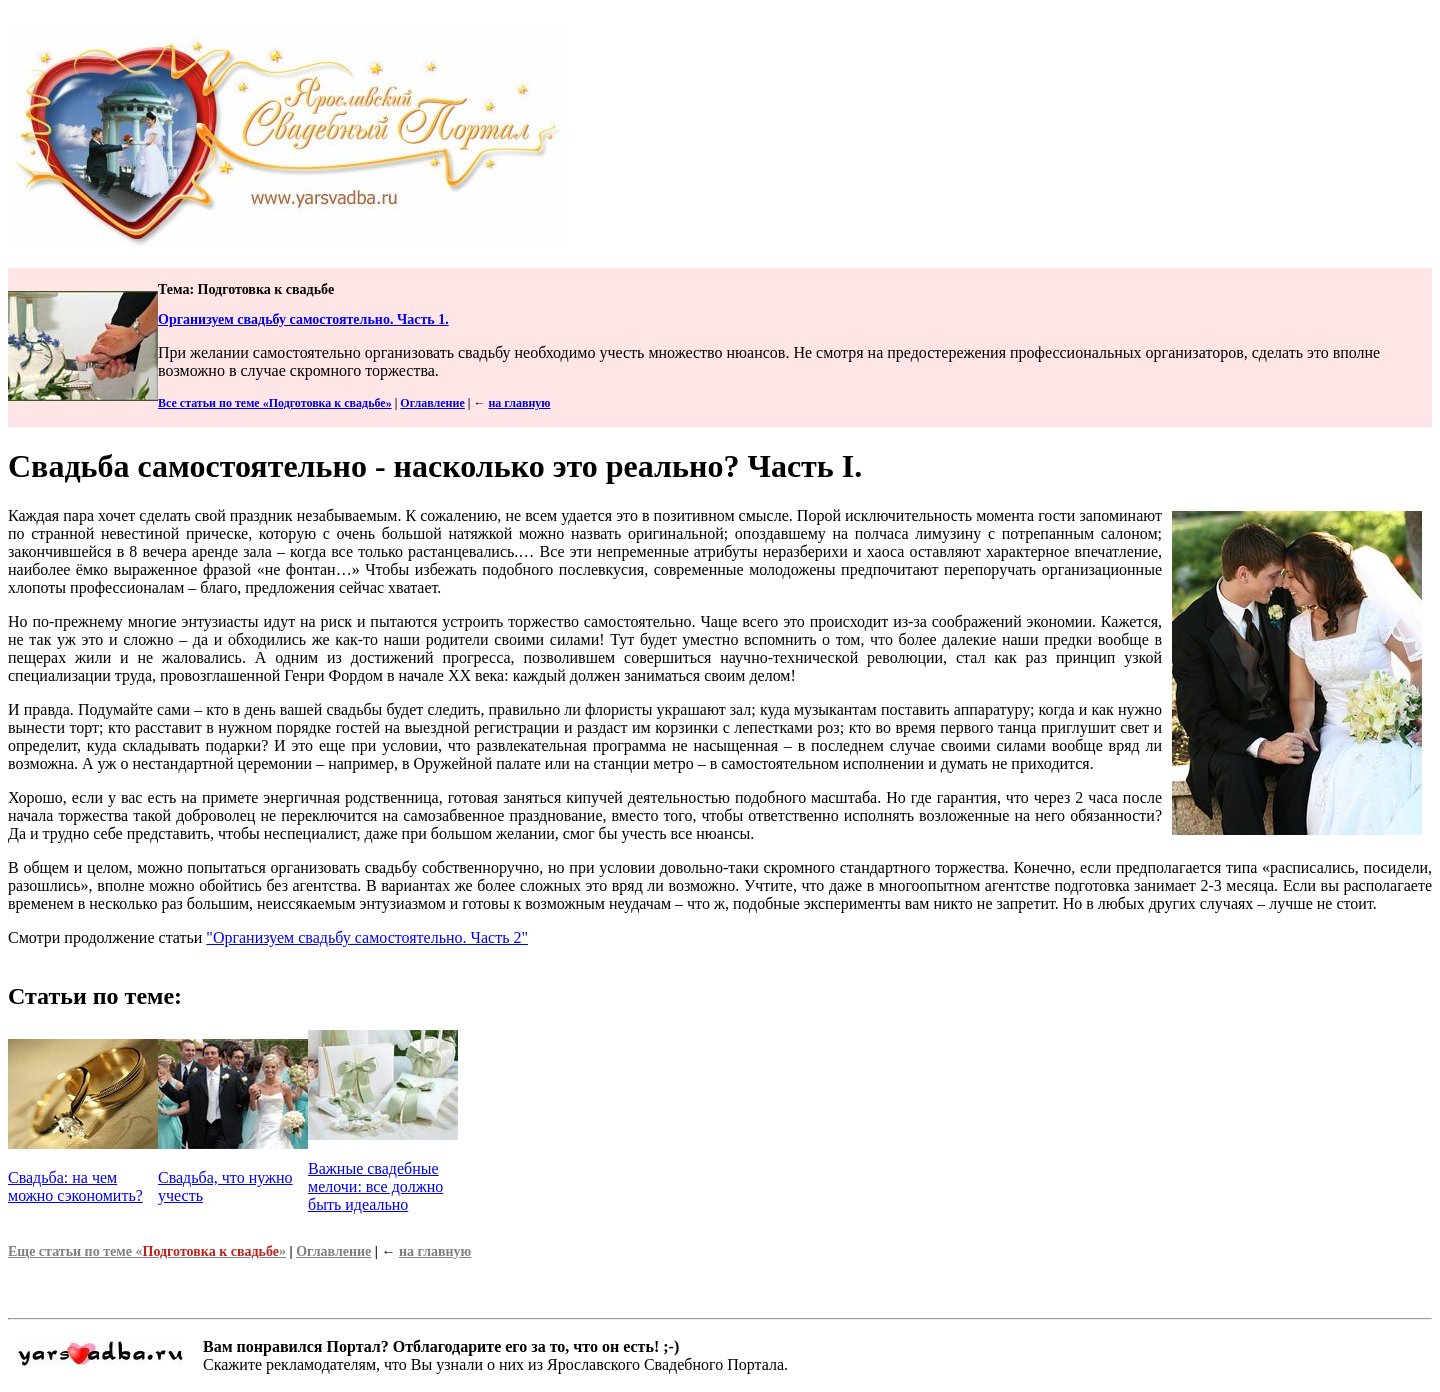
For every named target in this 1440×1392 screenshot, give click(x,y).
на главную (519, 403)
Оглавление (432, 403)
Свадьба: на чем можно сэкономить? (75, 1186)
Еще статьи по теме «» (147, 1251)
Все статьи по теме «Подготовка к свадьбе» (275, 403)
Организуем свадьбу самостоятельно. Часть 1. (303, 319)
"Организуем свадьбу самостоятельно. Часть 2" (367, 937)
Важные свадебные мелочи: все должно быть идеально (375, 1186)
